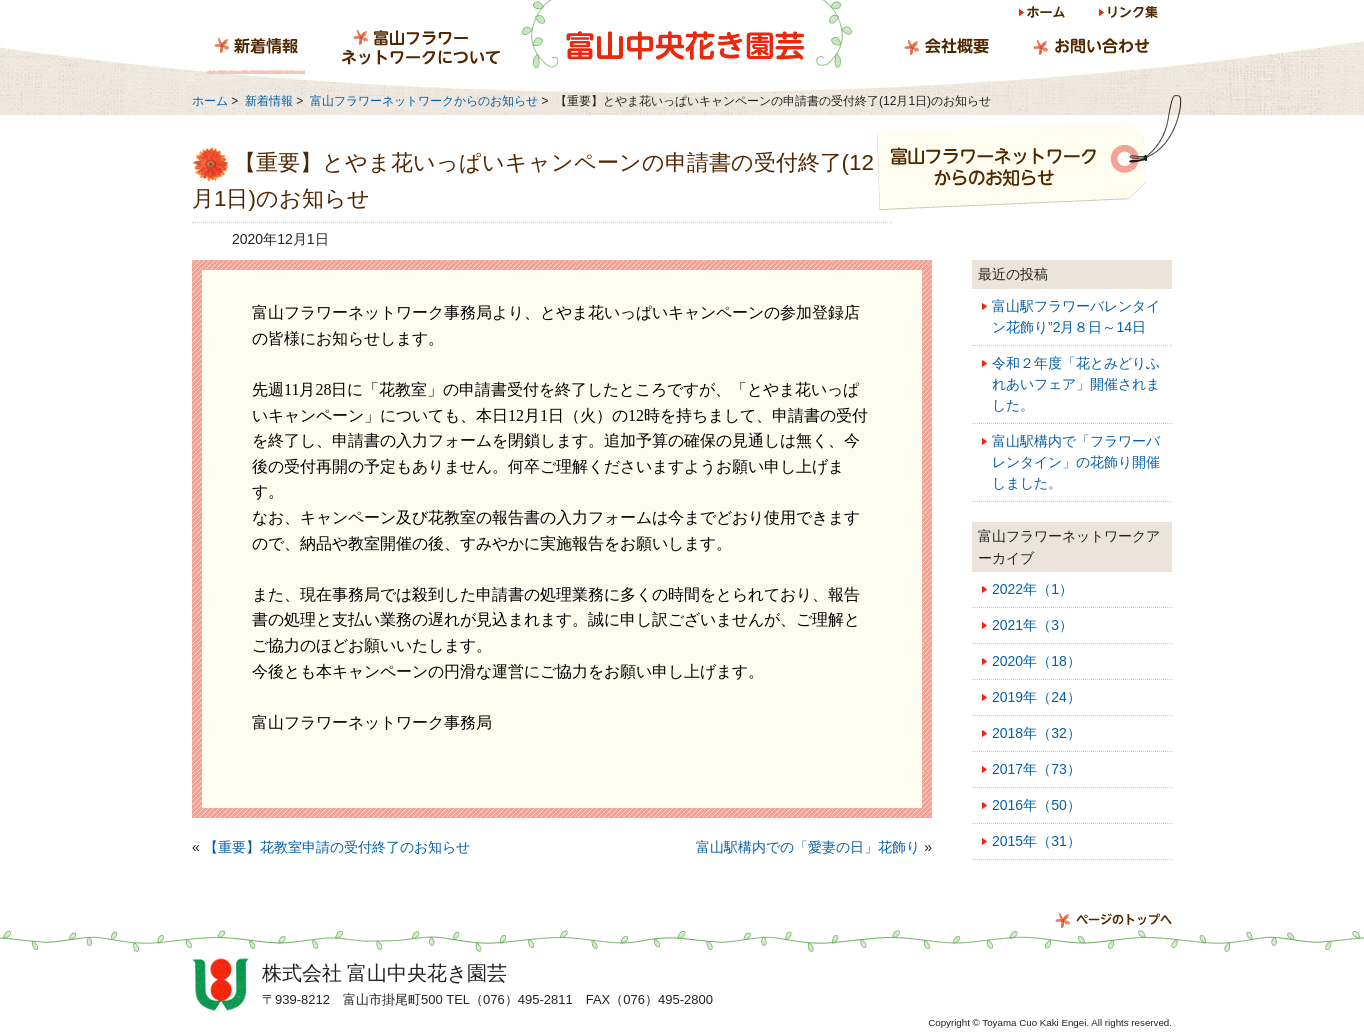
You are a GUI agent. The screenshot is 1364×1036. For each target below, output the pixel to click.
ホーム (1043, 15)
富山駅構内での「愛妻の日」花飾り (808, 847)
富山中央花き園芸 (687, 35)
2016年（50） (1036, 805)
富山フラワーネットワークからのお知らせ (424, 101)
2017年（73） (1036, 769)
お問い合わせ (1091, 49)
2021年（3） (1032, 625)
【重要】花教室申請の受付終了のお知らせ (337, 847)
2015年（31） (1036, 841)
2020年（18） (1036, 661)
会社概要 (946, 49)
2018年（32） (1036, 733)
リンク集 (1127, 15)
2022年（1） (1032, 589)
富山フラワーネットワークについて (421, 49)
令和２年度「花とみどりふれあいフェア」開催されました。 (1076, 384)
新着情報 (256, 49)
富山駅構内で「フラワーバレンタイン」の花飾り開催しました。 (1076, 462)
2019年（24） (1036, 697)
